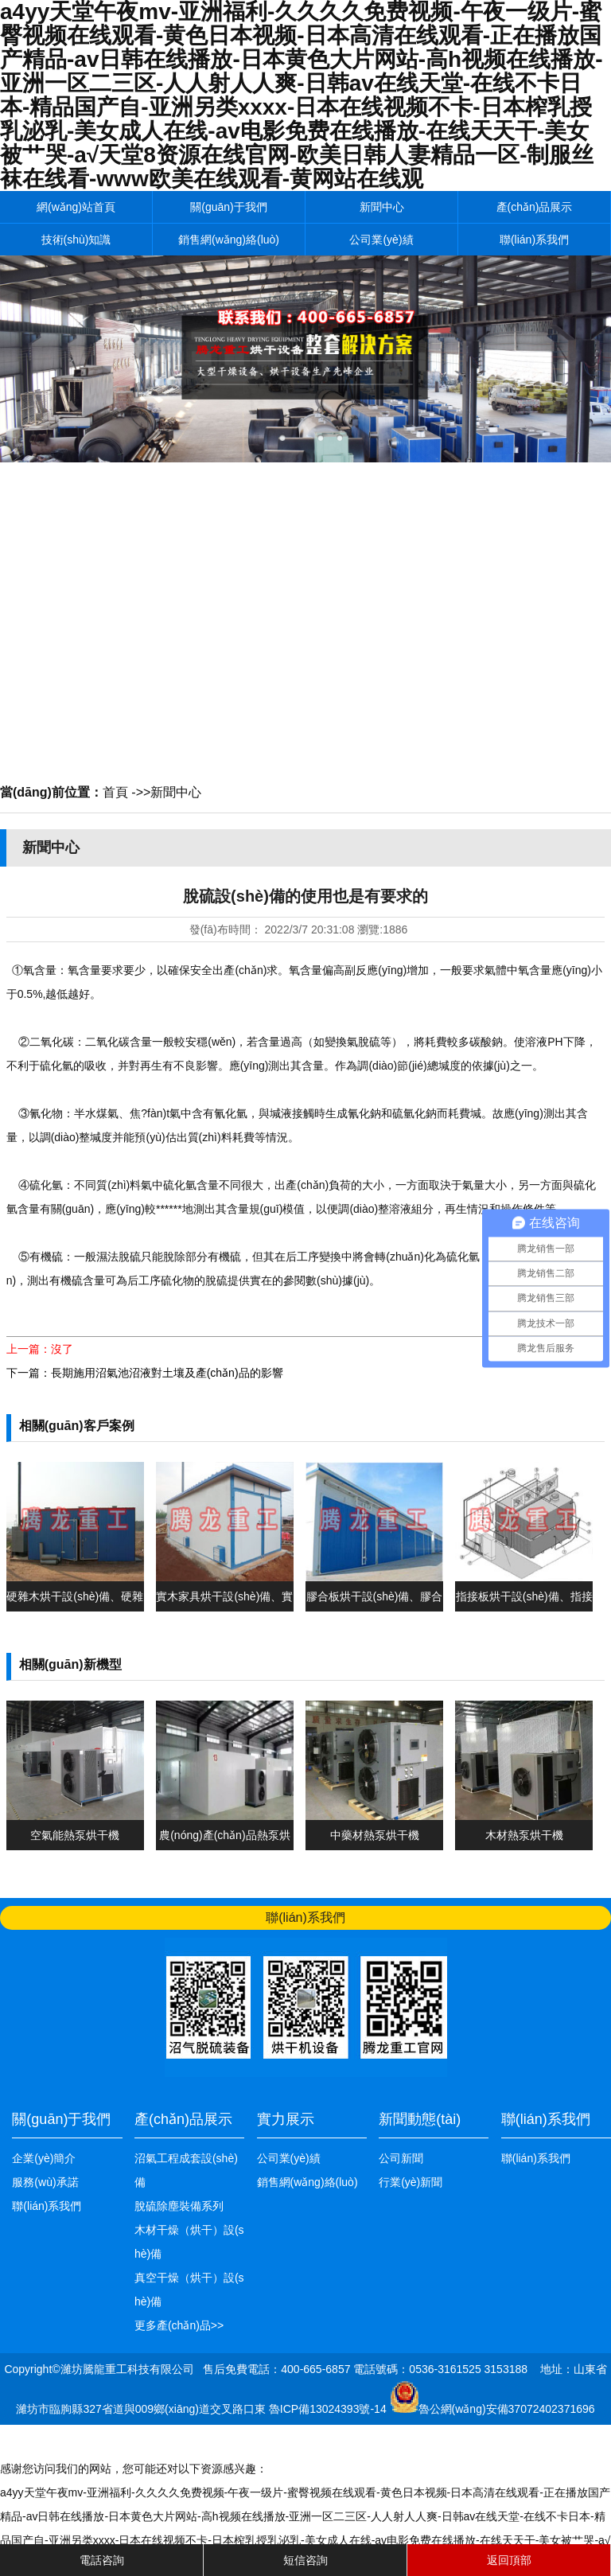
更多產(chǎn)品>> (179, 2325)
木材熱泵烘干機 (524, 1835)
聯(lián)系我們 (534, 239)
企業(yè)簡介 (44, 2158)
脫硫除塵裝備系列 (179, 2206)
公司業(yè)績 (381, 239)
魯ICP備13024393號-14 (329, 2409)
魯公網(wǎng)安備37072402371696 (506, 2409)
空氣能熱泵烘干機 (74, 1835)
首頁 (115, 792)
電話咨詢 (102, 2560)
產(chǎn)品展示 (534, 207)
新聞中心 (382, 207)
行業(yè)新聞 (410, 2182)
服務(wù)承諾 (45, 2182)
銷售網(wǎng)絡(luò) (228, 239)
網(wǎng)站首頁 (76, 207)
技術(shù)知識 (76, 239)
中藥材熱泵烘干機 (374, 1835)
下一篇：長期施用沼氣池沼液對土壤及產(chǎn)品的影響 (144, 1372)
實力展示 (285, 2119)
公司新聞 (401, 2158)
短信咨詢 (305, 2560)
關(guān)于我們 (228, 207)
